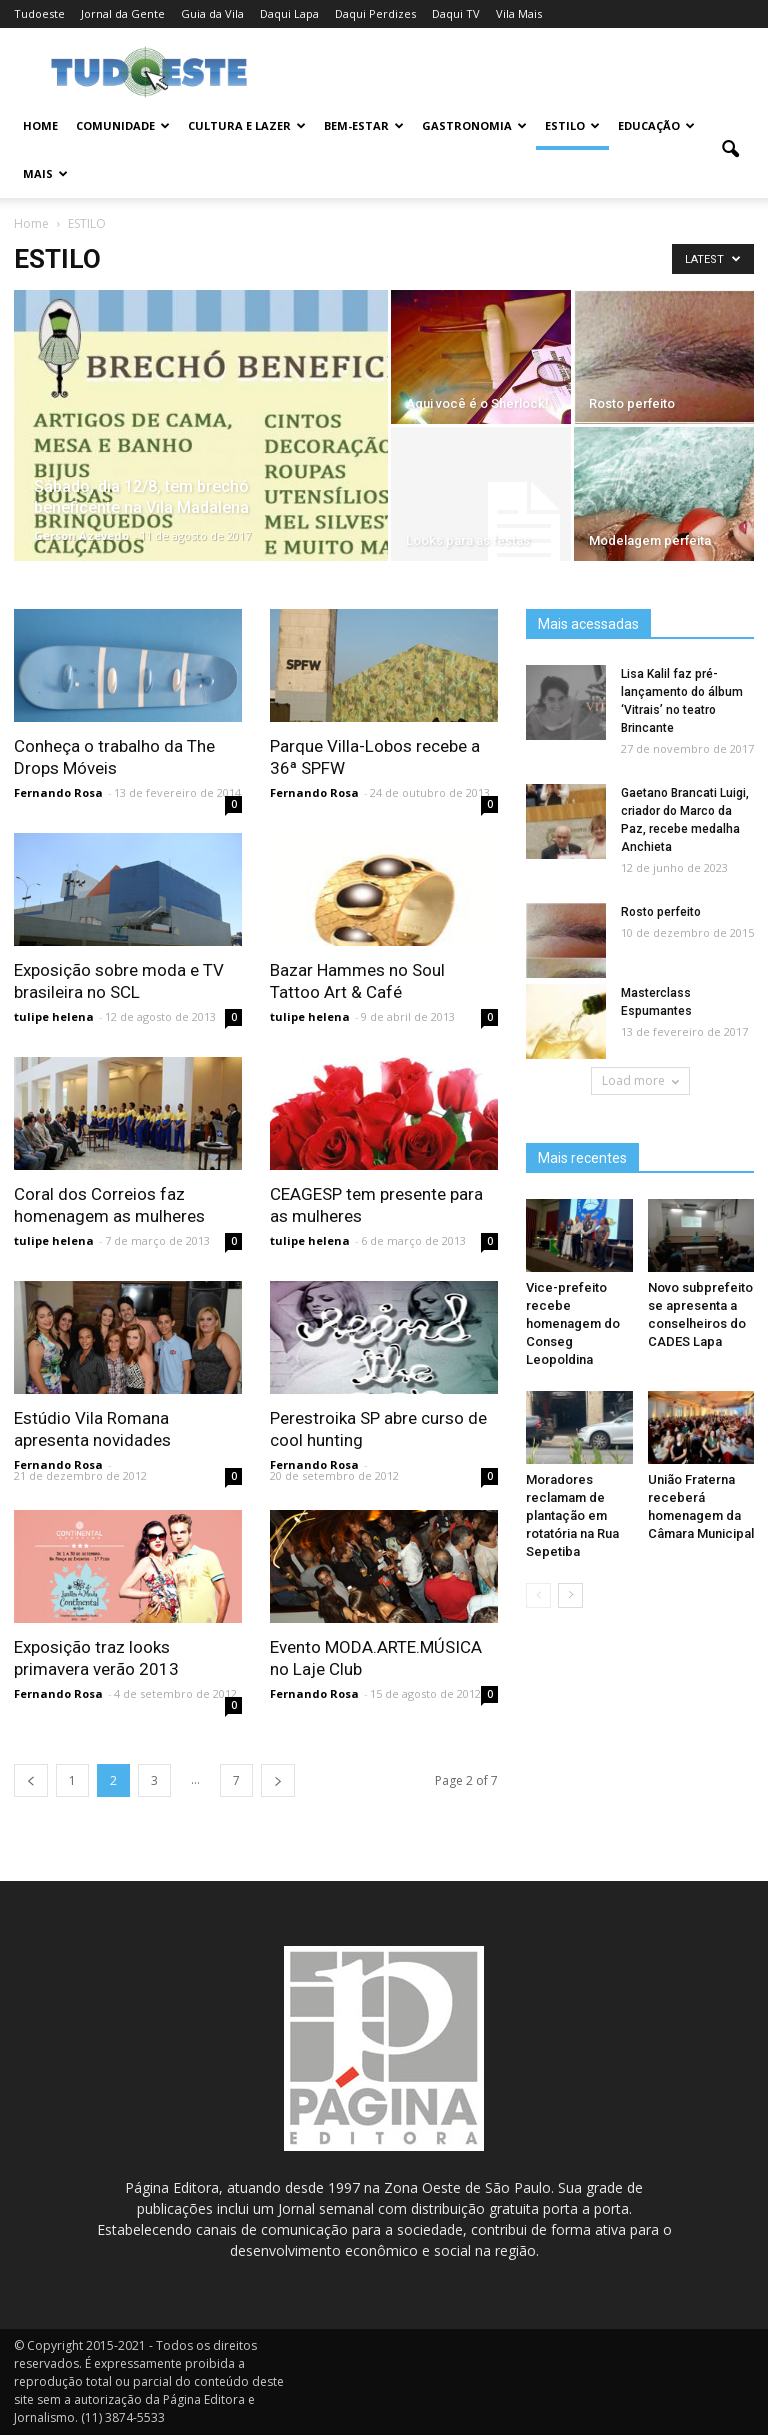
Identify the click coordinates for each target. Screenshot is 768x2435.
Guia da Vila (212, 13)
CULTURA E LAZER (247, 125)
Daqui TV (456, 13)
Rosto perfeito (661, 912)
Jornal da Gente (123, 13)
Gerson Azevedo (81, 535)
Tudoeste (39, 13)
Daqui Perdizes (375, 13)
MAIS (45, 173)
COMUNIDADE (123, 125)
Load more (640, 1080)
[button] (730, 150)
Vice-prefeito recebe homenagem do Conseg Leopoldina (573, 1323)
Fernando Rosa (58, 792)
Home (40, 125)
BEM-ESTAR (364, 125)
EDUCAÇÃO (656, 125)
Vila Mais (519, 13)
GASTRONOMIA (474, 125)
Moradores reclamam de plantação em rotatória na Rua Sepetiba (572, 1515)
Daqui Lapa (289, 13)
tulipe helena (54, 1016)
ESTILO (572, 125)
